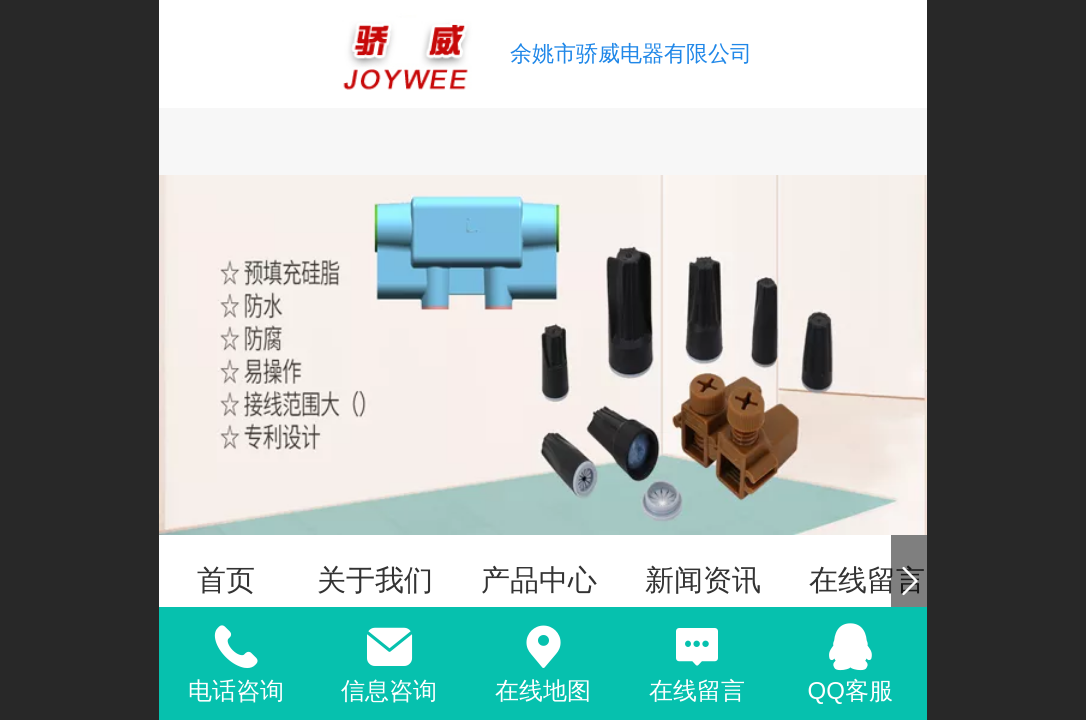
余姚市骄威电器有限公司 (631, 53)
